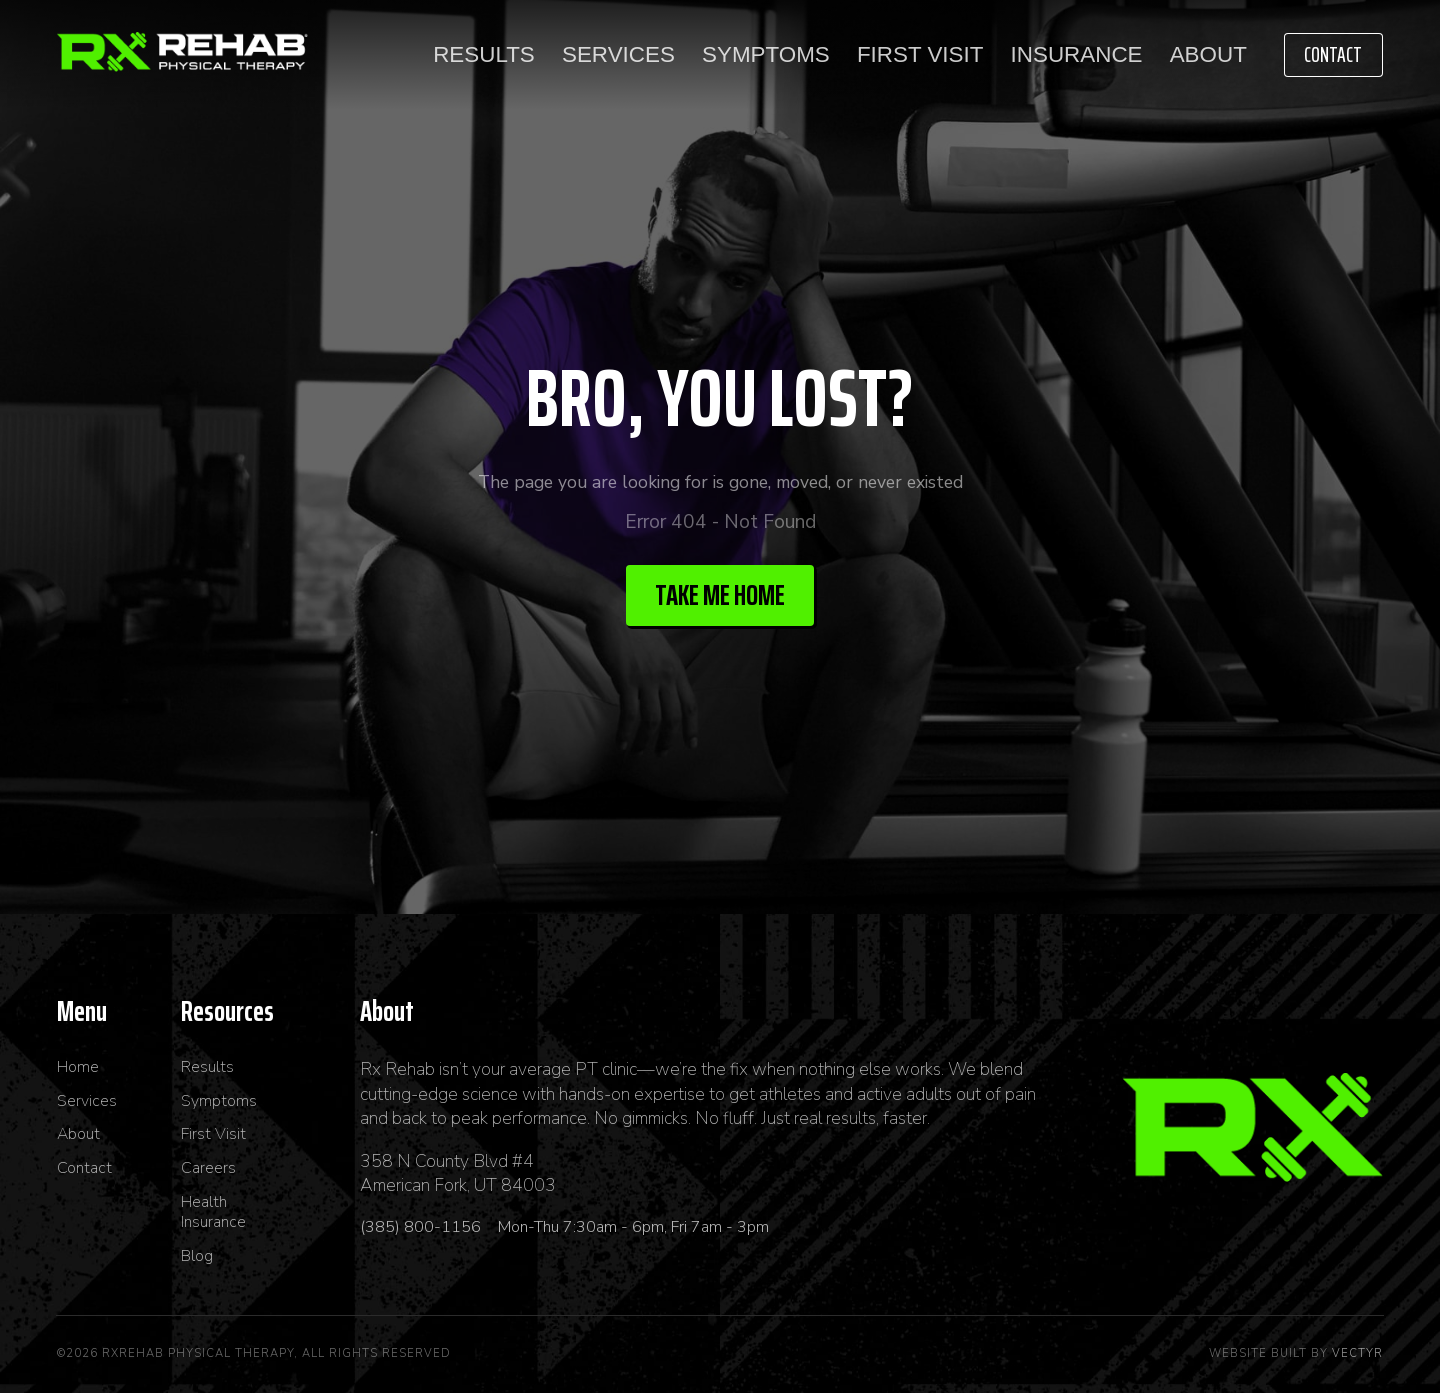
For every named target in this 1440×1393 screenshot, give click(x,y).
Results (484, 54)
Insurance (1077, 54)
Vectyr (1357, 1353)
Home (78, 1067)
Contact (1333, 54)
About (1208, 54)
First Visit (920, 54)
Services (618, 54)
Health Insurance (213, 1213)
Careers (208, 1168)
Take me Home (720, 595)
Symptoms (766, 54)
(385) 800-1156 (422, 1227)
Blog (197, 1256)
